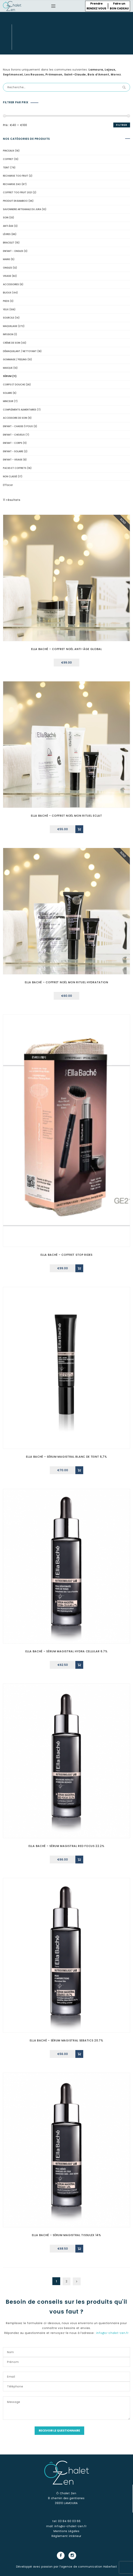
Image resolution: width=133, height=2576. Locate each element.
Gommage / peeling (15, 359)
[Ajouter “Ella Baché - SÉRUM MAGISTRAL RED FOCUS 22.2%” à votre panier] (79, 1859)
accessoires (11, 284)
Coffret (8, 159)
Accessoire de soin (15, 417)
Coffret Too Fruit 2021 (17, 192)
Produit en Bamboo (15, 200)
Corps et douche (14, 384)
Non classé (10, 476)
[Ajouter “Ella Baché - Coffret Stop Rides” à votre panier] (79, 1268)
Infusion (8, 334)
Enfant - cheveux (14, 434)
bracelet (8, 242)
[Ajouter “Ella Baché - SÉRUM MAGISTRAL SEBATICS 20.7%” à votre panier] (79, 2054)
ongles (7, 267)
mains (6, 259)
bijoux (7, 292)
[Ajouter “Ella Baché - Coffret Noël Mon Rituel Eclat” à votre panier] (79, 829)
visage (7, 276)
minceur (8, 401)
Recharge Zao (12, 184)
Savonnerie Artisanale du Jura (22, 209)
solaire (7, 393)
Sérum (7, 376)
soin (5, 217)
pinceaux (8, 150)
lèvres (7, 234)
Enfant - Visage (12, 459)
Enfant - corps (12, 443)
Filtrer (121, 125)
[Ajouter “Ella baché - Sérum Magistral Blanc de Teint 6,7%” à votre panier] (79, 1470)
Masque (8, 368)
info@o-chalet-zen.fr (112, 2333)
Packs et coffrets (14, 468)
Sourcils (8, 317)
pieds (6, 301)
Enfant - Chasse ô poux (18, 426)
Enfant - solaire (13, 451)
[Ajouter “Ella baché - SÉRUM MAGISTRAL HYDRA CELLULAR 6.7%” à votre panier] (79, 1665)
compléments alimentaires (19, 409)
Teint (6, 167)
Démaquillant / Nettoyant (20, 351)
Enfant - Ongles (13, 251)
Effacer (8, 485)
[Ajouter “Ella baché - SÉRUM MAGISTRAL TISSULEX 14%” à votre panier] (79, 2249)
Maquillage (10, 326)
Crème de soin (11, 342)
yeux (6, 309)
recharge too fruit (15, 175)
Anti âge (8, 226)
